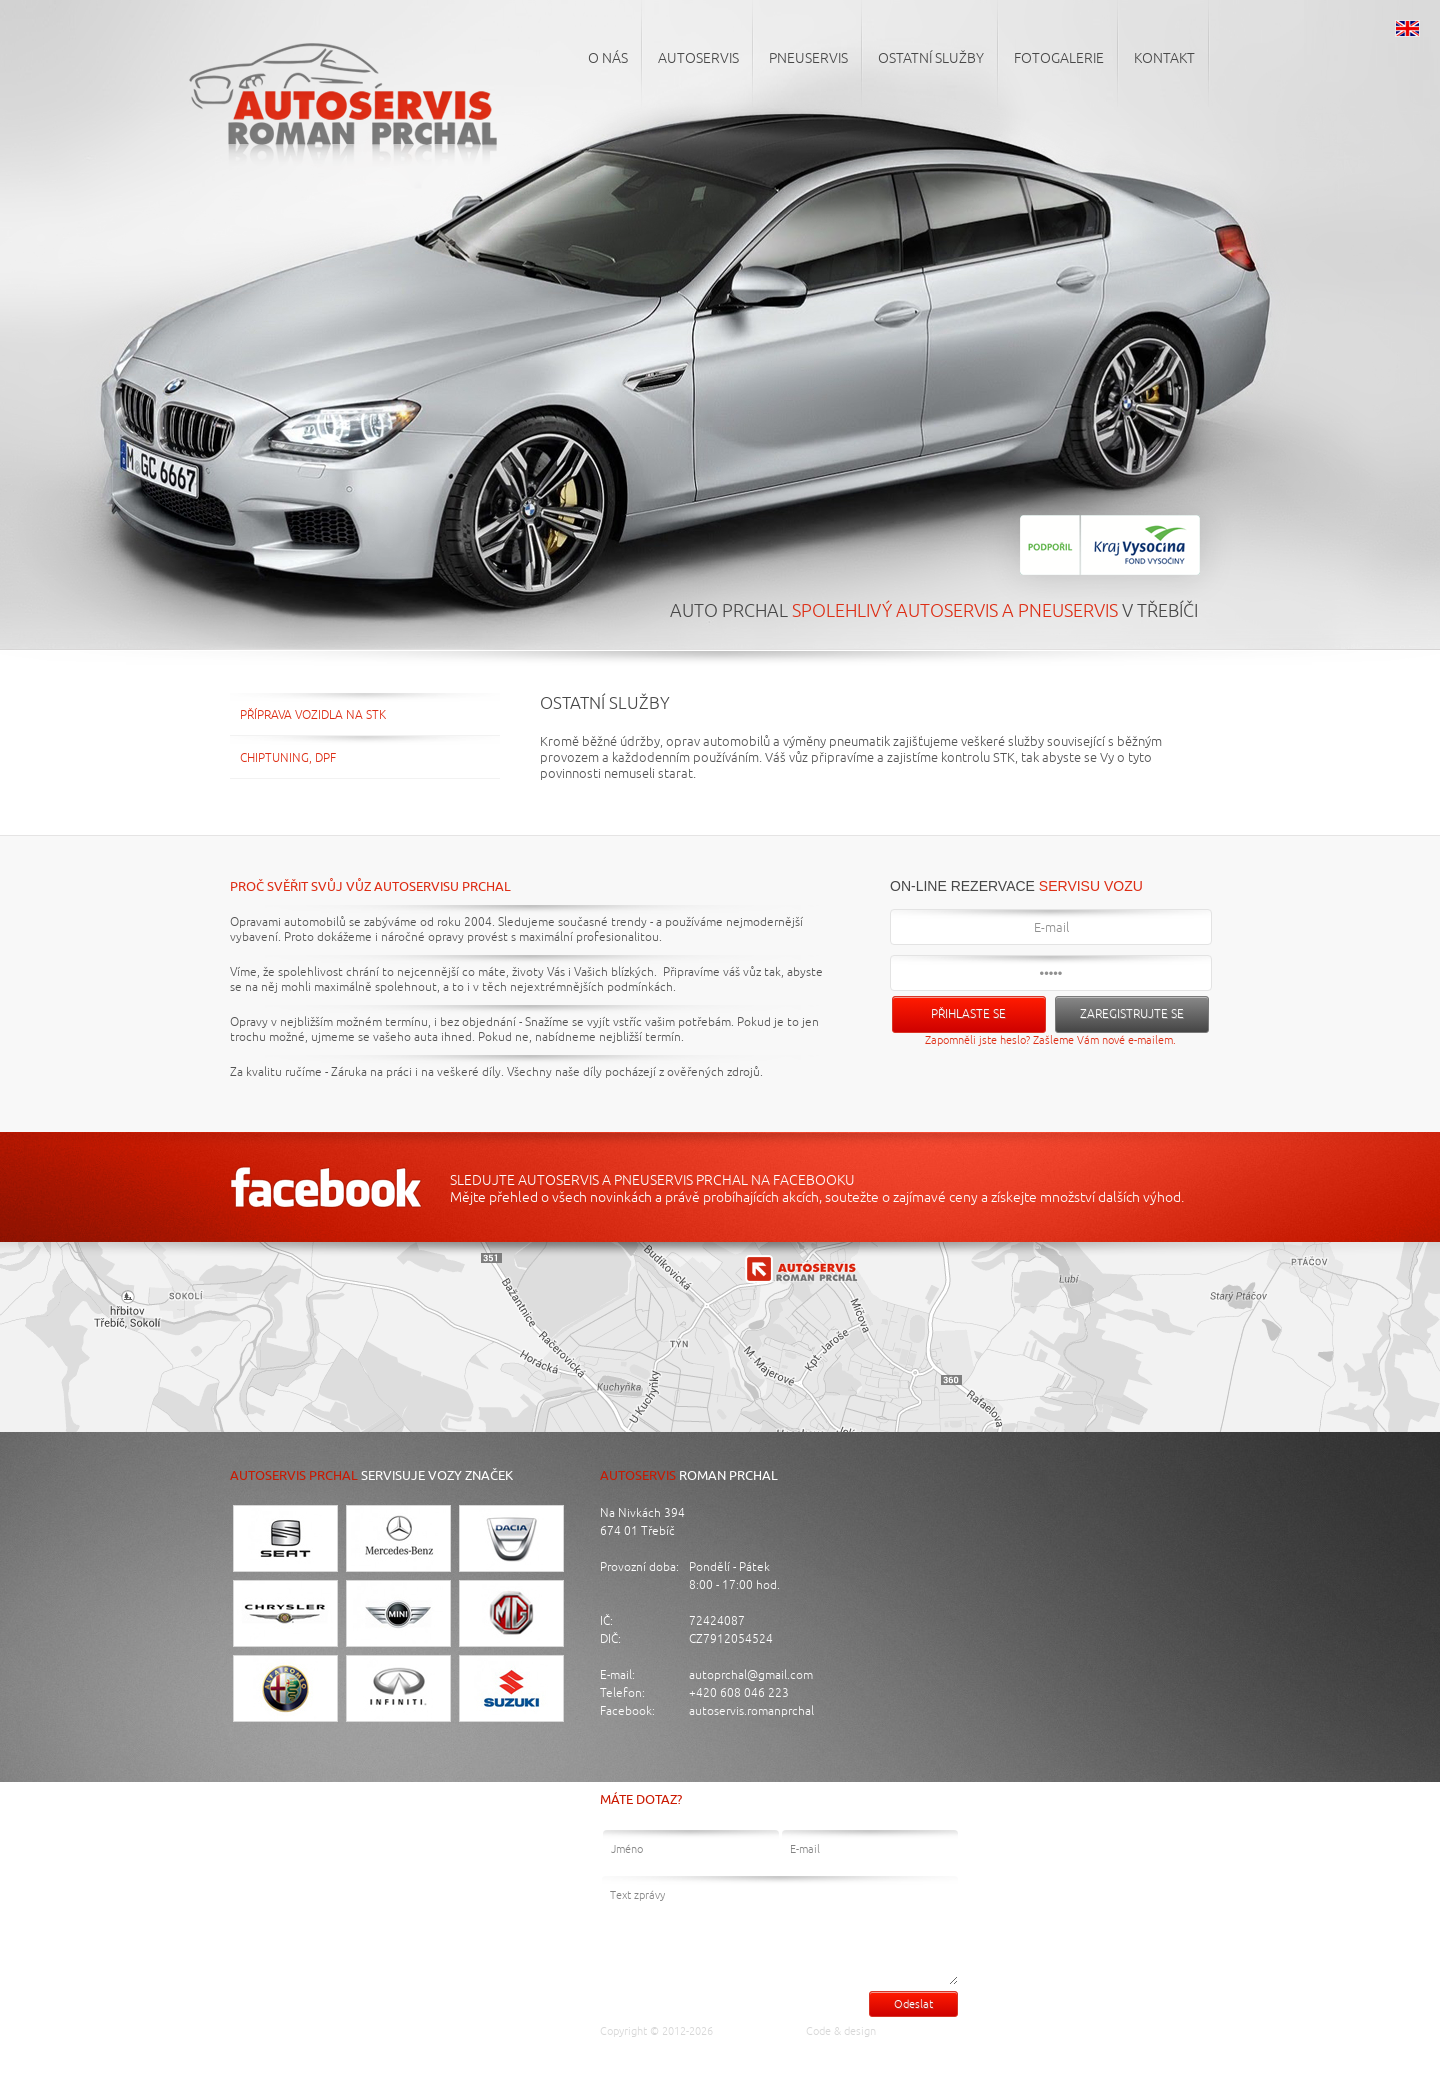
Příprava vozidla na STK (313, 715)
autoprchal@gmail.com (751, 1675)
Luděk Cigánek (920, 2031)
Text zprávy (780, 1930)
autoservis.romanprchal (751, 1711)
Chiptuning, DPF (288, 758)
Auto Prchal (753, 2031)
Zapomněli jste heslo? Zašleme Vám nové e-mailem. (1050, 1040)
